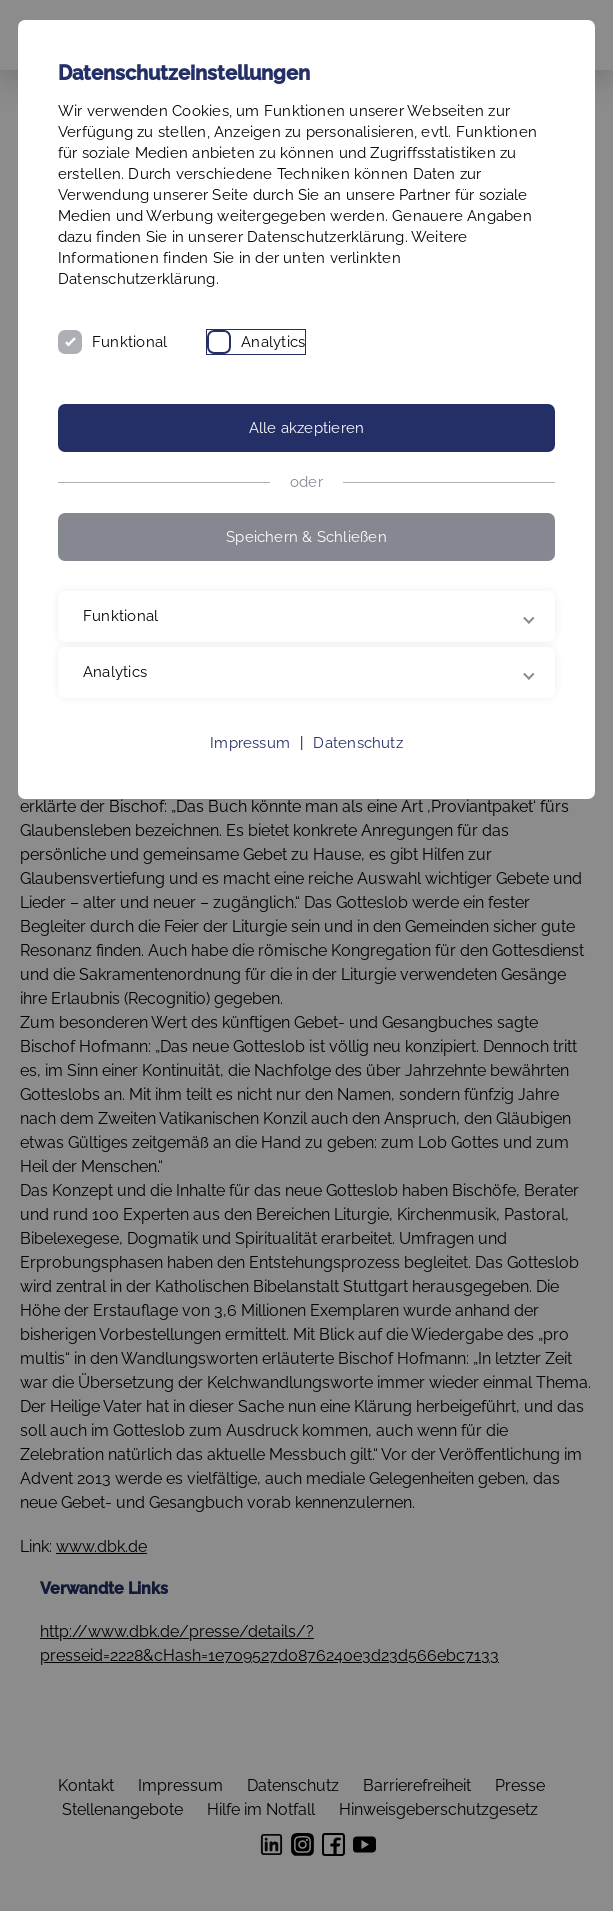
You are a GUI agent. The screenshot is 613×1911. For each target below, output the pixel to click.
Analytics (273, 342)
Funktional (129, 342)
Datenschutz (357, 743)
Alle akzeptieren (307, 428)
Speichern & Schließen (306, 537)
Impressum (250, 743)
